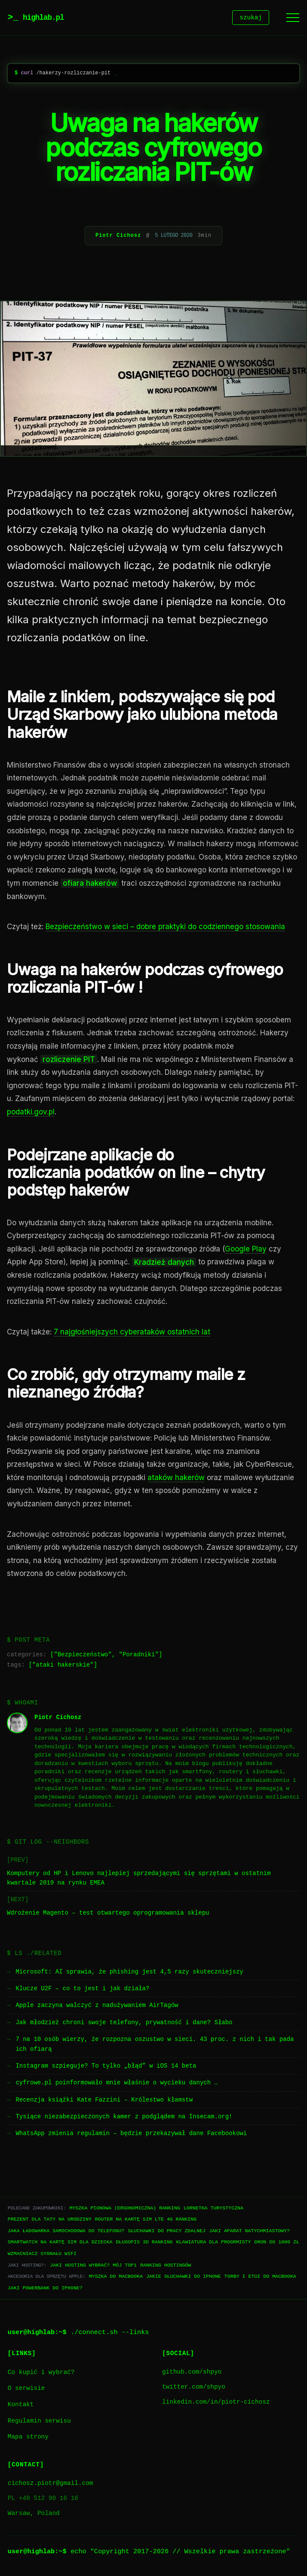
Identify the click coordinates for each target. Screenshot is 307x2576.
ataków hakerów (176, 1479)
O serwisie (26, 2390)
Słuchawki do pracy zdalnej (167, 2232)
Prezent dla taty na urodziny (50, 2220)
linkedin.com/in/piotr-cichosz (216, 2403)
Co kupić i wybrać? (41, 2374)
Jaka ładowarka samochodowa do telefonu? (66, 2232)
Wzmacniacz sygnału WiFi (42, 2255)
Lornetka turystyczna (213, 2209)
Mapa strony (28, 2438)
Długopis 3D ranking (144, 2243)
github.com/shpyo (191, 2373)
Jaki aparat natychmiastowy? (249, 2232)
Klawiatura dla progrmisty (213, 2243)
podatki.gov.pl (31, 1113)
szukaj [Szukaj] (250, 18)
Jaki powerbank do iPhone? (45, 2289)
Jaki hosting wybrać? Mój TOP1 (93, 2266)
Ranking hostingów (165, 2266)
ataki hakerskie (63, 1666)
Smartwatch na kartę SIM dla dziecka (60, 2243)
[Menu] (292, 18)
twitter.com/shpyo (193, 2388)
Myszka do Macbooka (116, 2277)
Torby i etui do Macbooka (260, 2277)
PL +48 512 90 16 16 (43, 2500)
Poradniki (139, 1656)
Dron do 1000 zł (276, 2243)
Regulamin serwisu (39, 2422)
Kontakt (21, 2406)
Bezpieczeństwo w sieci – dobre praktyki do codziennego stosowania (165, 928)
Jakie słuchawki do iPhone (183, 2277)
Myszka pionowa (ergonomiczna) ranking (124, 2209)
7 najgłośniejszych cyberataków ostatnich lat (132, 1333)
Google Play (246, 1250)
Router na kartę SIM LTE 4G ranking (146, 2220)
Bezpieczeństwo (83, 1656)
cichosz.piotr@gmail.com (50, 2485)
